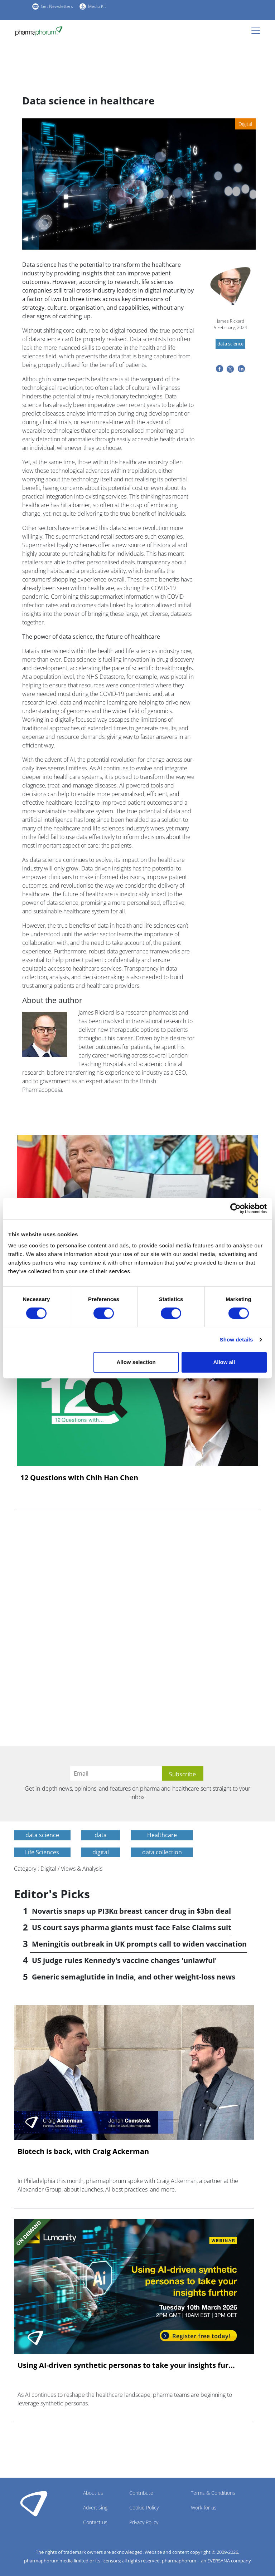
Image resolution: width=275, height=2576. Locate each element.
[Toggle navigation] (257, 31)
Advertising (95, 2507)
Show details (236, 1339)
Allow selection (136, 1362)
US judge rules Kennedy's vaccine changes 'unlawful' (124, 1960)
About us (93, 2492)
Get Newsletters (57, 6)
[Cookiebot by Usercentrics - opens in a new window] (235, 1208)
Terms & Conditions (213, 2492)
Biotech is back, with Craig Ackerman (83, 2151)
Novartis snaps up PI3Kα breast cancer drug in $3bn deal (131, 1911)
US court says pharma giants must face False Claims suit (131, 1927)
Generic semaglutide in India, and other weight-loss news (133, 1977)
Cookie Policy (144, 2507)
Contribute (141, 2492)
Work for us (204, 2507)
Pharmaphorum (33, 2503)
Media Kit (97, 6)
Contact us (95, 2522)
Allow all (224, 1362)
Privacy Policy (143, 2522)
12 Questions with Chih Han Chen (79, 1477)
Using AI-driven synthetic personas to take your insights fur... (126, 2365)
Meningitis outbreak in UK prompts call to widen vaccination (139, 1944)
